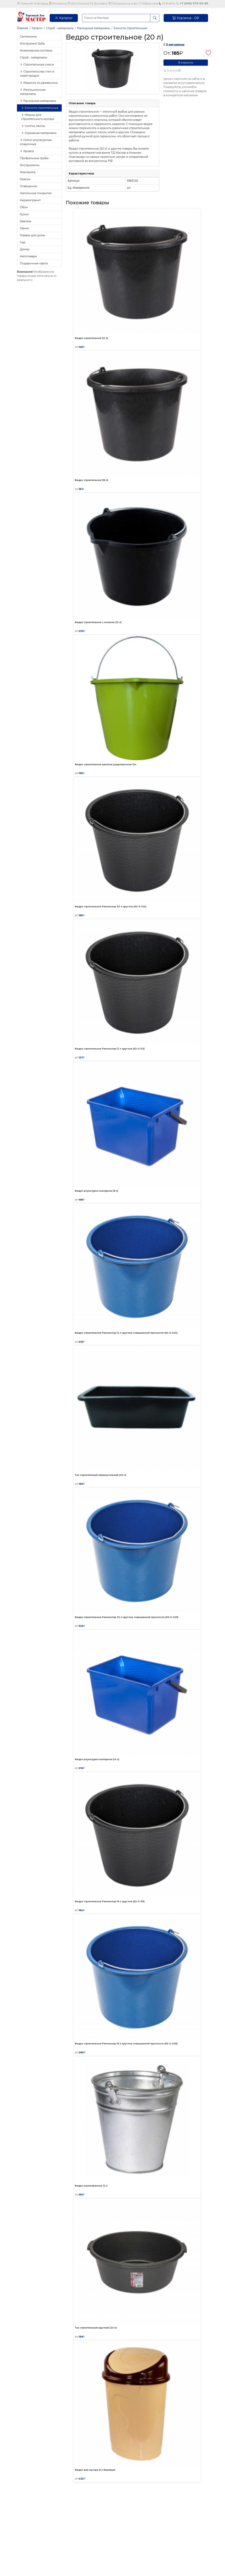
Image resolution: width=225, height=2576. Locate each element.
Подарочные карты (34, 263)
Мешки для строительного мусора (37, 117)
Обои (24, 207)
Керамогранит (30, 200)
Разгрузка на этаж (122, 3)
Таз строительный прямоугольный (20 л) (100, 1475)
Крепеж (25, 221)
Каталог (64, 18)
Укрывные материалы (39, 133)
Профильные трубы (34, 158)
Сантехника (28, 36)
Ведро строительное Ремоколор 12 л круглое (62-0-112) (110, 1048)
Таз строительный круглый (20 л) (96, 2327)
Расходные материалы (93, 28)
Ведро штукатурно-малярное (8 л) (96, 1190)
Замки (24, 228)
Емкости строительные (130, 28)
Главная (22, 28)
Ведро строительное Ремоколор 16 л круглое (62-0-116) (110, 1901)
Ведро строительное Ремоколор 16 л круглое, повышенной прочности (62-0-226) (126, 2043)
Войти (168, 3)
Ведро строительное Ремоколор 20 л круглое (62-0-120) (110, 906)
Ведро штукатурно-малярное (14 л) (97, 1759)
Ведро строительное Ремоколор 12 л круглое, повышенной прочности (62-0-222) (126, 1332)
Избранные (148, 3)
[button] (171, 70)
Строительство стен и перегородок (37, 73)
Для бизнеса (78, 3)
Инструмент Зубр (32, 43)
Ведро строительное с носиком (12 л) (98, 622)
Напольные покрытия (36, 193)
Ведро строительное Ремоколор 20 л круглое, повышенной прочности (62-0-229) (126, 1617)
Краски (25, 179)
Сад (22, 242)
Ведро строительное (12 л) (91, 338)
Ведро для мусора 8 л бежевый (95, 2469)
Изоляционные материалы (33, 91)
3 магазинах (175, 44)
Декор (24, 249)
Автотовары (28, 256)
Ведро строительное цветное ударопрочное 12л (105, 764)
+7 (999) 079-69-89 (192, 3)
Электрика (27, 172)
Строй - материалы (60, 28)
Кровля (27, 151)
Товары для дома (32, 235)
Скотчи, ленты (33, 126)
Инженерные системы (36, 50)
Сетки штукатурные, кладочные (36, 142)
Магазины (58, 3)
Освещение (28, 186)
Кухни (24, 214)
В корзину (185, 62)
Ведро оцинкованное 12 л (91, 2185)
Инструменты (29, 165)
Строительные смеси (37, 64)
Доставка (98, 3)
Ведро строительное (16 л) (91, 480)
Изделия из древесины (39, 82)
